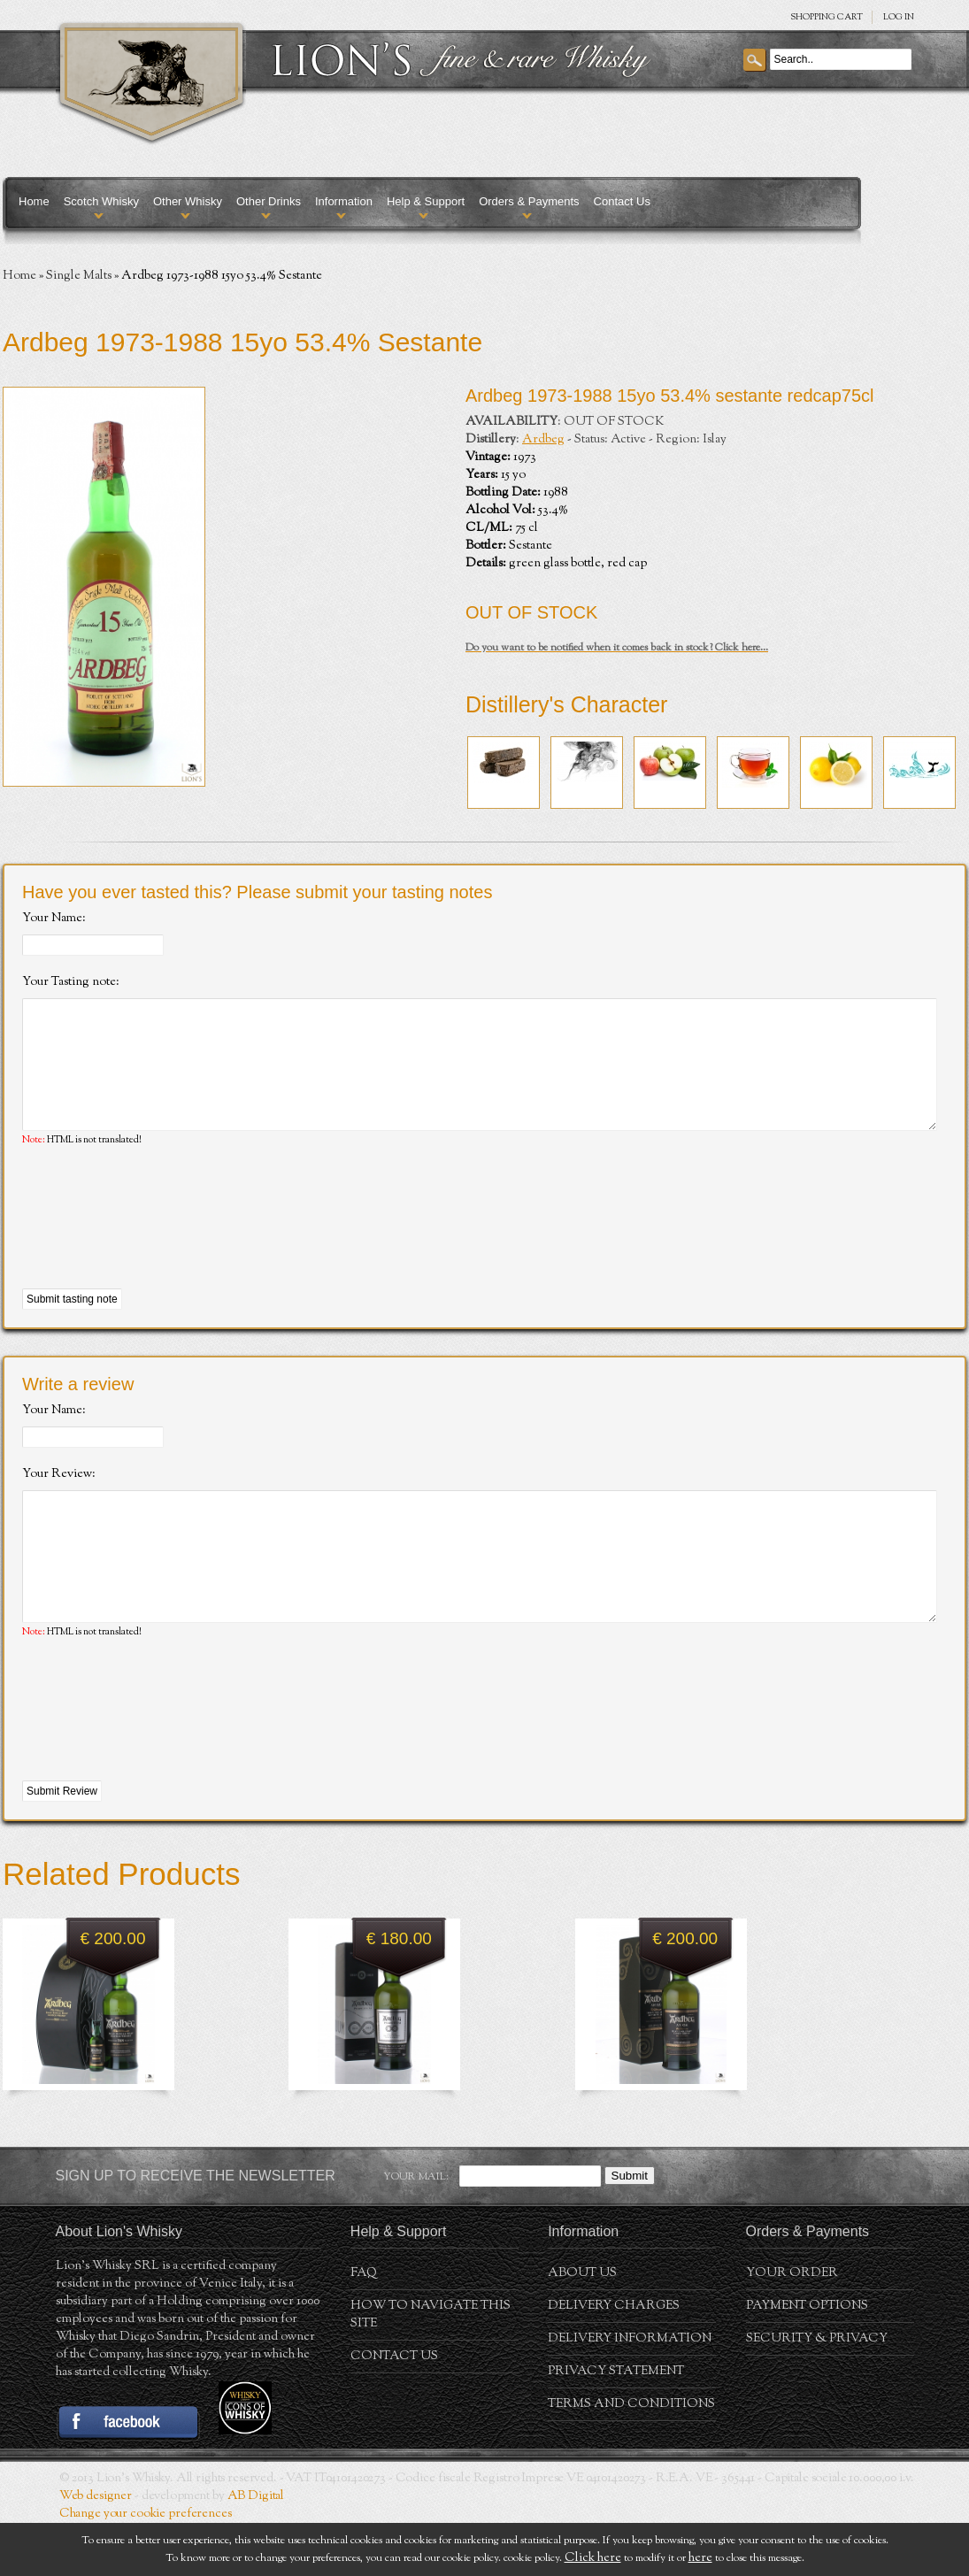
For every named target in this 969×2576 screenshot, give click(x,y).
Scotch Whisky (101, 201)
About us (582, 2326)
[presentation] (156, 1245)
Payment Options (807, 2359)
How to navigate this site (430, 2368)
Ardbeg (543, 440)
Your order (792, 2326)
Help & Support (426, 201)
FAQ (363, 2326)
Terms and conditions (631, 2457)
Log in (898, 17)
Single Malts (79, 276)
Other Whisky (187, 201)
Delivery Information (629, 2392)
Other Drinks (268, 201)
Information (344, 201)
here (700, 2558)
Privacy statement (616, 2425)
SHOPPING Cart (826, 17)
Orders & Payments (529, 201)
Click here (593, 2558)
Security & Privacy (817, 2392)
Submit (629, 2228)
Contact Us (622, 201)
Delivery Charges (614, 2359)
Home (34, 201)
